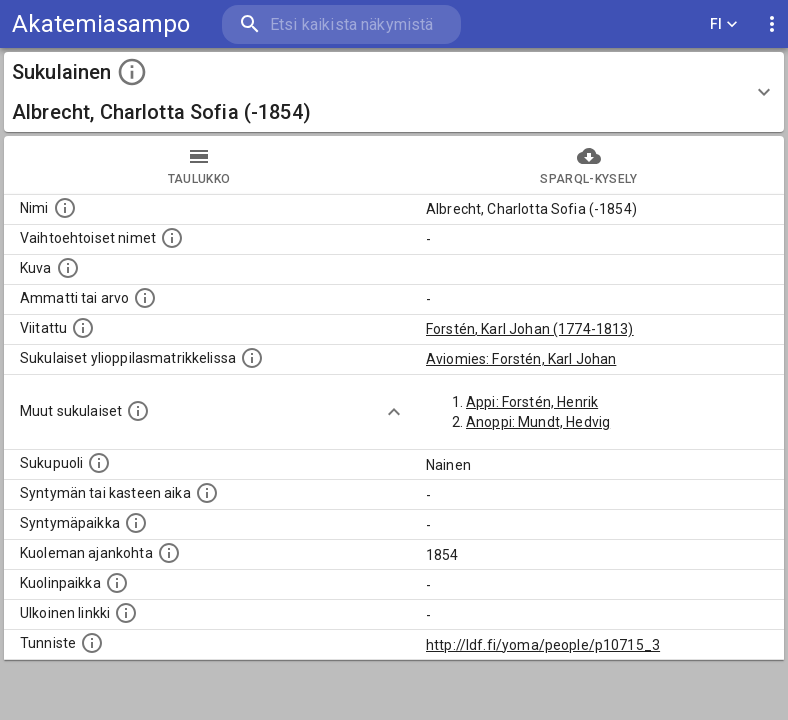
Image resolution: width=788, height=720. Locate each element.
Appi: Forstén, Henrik (532, 402)
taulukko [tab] (199, 165)
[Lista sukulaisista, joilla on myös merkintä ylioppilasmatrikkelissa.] (252, 358)
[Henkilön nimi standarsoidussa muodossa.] (65, 208)
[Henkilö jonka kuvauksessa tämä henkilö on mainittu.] (83, 328)
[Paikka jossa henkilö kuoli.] (117, 583)
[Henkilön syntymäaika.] (207, 493)
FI (724, 24)
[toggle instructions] (132, 72)
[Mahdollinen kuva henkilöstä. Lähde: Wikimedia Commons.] (68, 268)
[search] (341, 24)
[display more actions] (772, 24)
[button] (394, 92)
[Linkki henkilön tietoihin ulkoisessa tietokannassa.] (126, 613)
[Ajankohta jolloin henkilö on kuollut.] (169, 553)
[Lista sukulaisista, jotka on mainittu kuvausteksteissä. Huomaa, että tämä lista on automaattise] (138, 411)
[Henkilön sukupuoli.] (99, 463)
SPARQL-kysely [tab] (589, 165)
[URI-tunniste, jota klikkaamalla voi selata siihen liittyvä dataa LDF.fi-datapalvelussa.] (92, 643)
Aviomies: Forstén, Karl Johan (521, 359)
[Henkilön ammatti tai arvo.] (145, 298)
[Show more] (394, 412)
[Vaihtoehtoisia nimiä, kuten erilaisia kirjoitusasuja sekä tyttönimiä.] (172, 238)
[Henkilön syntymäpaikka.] (136, 523)
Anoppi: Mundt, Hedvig (538, 422)
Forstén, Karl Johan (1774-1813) (530, 329)
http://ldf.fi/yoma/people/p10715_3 (543, 645)
